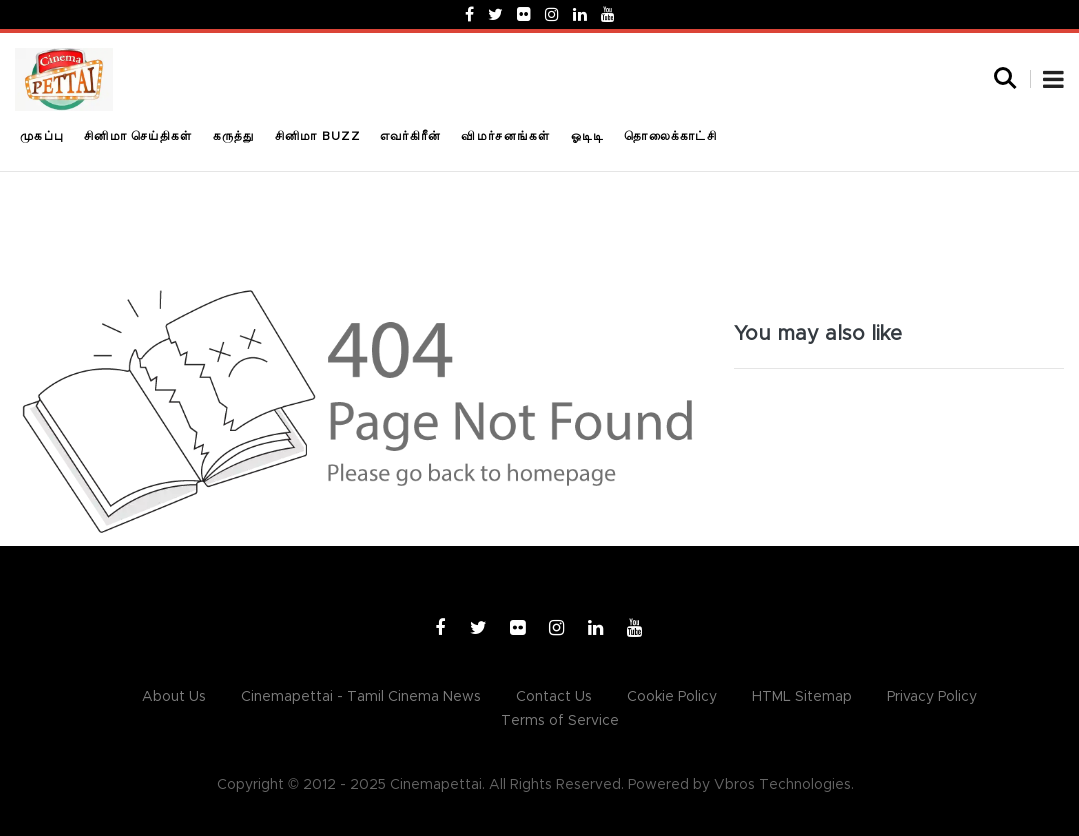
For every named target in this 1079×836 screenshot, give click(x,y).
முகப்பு (42, 136)
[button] (1053, 82)
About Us (174, 697)
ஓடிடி (588, 136)
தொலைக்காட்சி (670, 136)
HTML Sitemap (802, 697)
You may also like (818, 334)
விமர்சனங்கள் (505, 136)
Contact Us (554, 697)
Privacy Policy (932, 697)
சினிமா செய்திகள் (138, 136)
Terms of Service (560, 721)
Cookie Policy (672, 697)
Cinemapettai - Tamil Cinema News (361, 697)
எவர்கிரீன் (411, 136)
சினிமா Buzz (317, 136)
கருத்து (234, 136)
